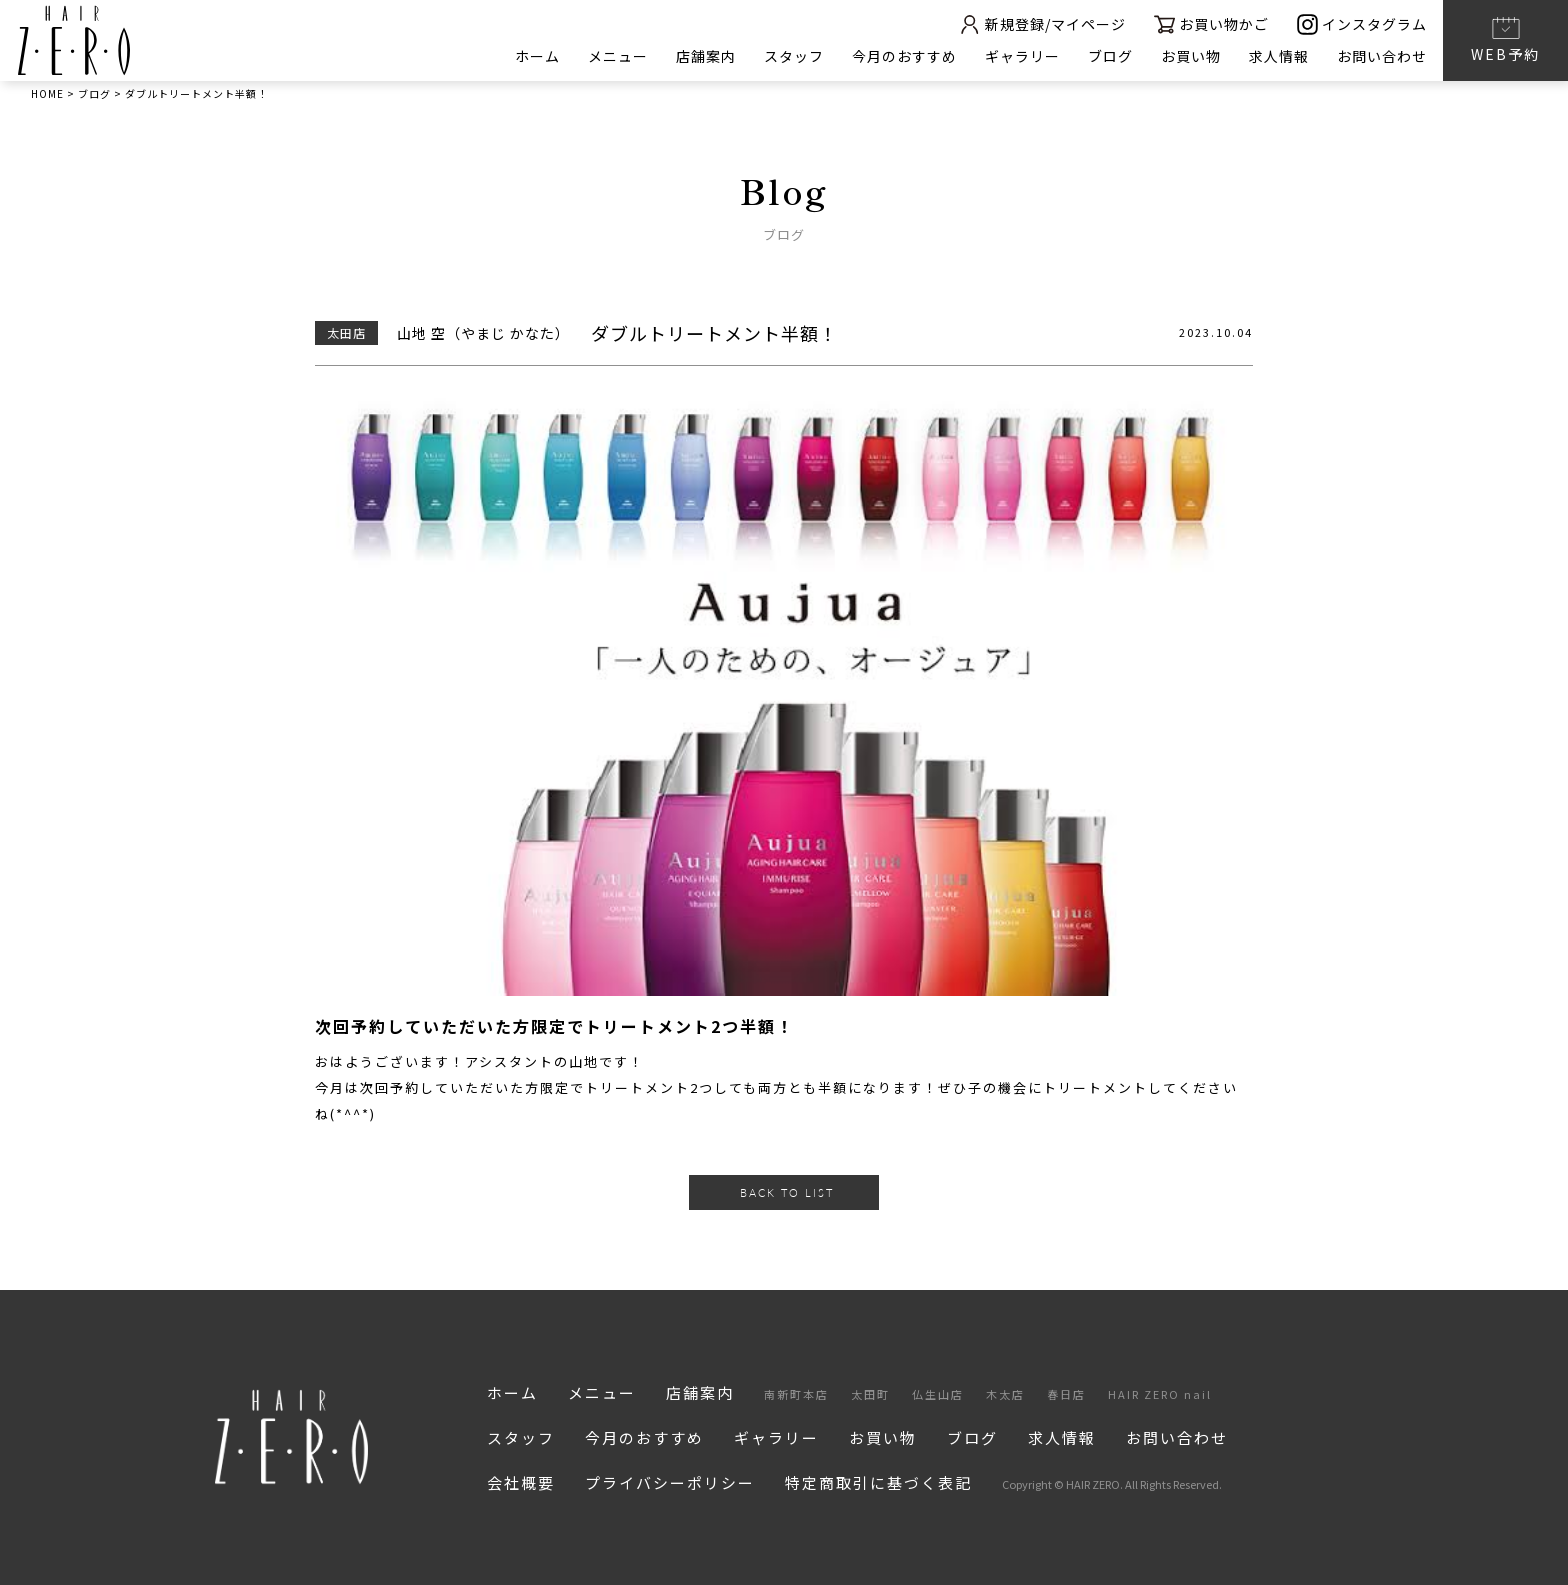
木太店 (1005, 1394)
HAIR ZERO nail (1160, 1394)
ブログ (1110, 56)
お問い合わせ (1382, 56)
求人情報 (1279, 56)
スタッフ (794, 56)
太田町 (870, 1394)
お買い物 (1191, 56)
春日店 (1066, 1394)
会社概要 (521, 1482)
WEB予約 (1505, 39)
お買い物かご (1211, 24)
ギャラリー (1022, 56)
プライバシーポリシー (670, 1482)
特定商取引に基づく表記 (878, 1482)
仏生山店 (938, 1394)
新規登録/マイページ (1042, 24)
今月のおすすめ (904, 56)
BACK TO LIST (787, 1192)
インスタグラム (1362, 24)
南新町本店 (796, 1394)
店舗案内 (706, 56)
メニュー (618, 56)
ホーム (537, 56)
